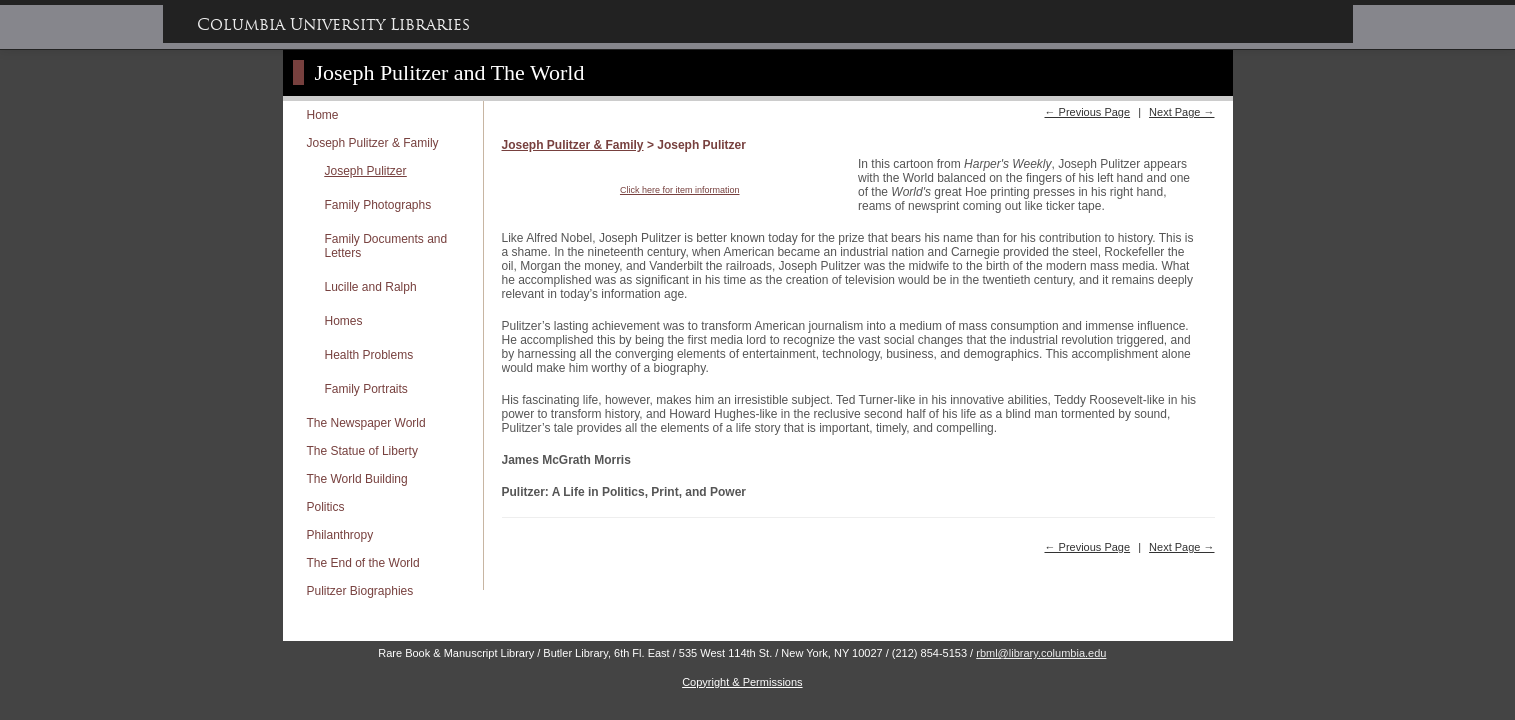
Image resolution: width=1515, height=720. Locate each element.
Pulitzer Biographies (360, 591)
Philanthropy (340, 535)
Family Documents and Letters (386, 246)
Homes (344, 321)
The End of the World (363, 563)
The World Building (357, 479)
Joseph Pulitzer (366, 171)
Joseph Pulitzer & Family (373, 143)
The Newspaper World (366, 423)
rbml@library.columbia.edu (1041, 653)
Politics (326, 507)
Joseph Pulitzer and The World (450, 72)
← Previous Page (1087, 112)
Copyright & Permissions (742, 682)
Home (323, 115)
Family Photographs (378, 205)
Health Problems (369, 355)
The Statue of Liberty (362, 451)
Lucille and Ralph (371, 287)
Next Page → (1181, 112)
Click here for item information (680, 190)
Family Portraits (366, 389)
